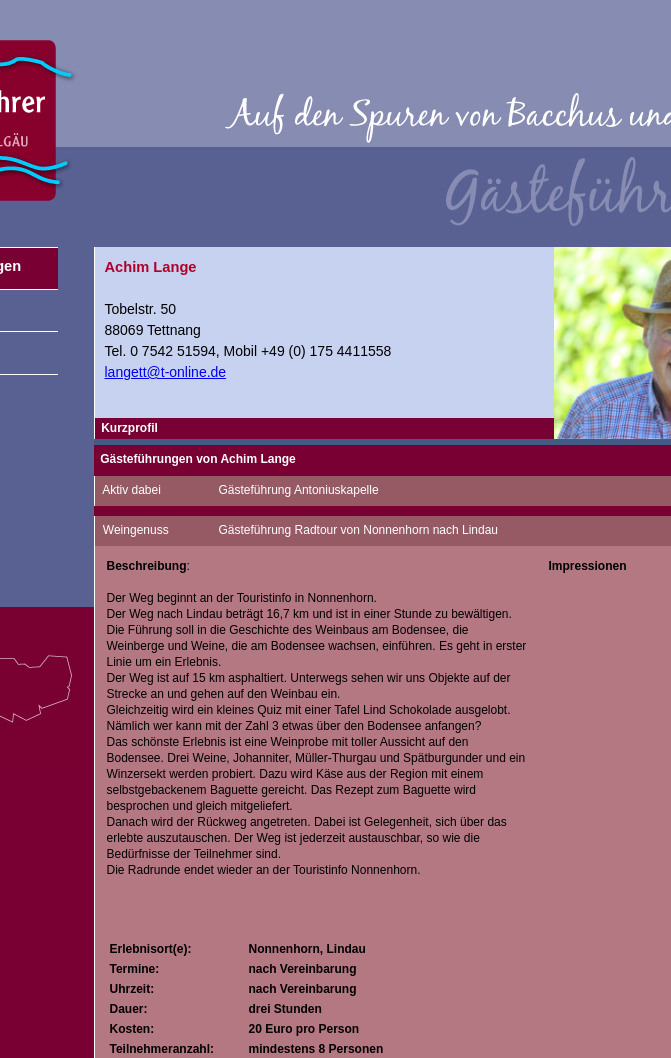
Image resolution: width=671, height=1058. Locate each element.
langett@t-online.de (166, 372)
